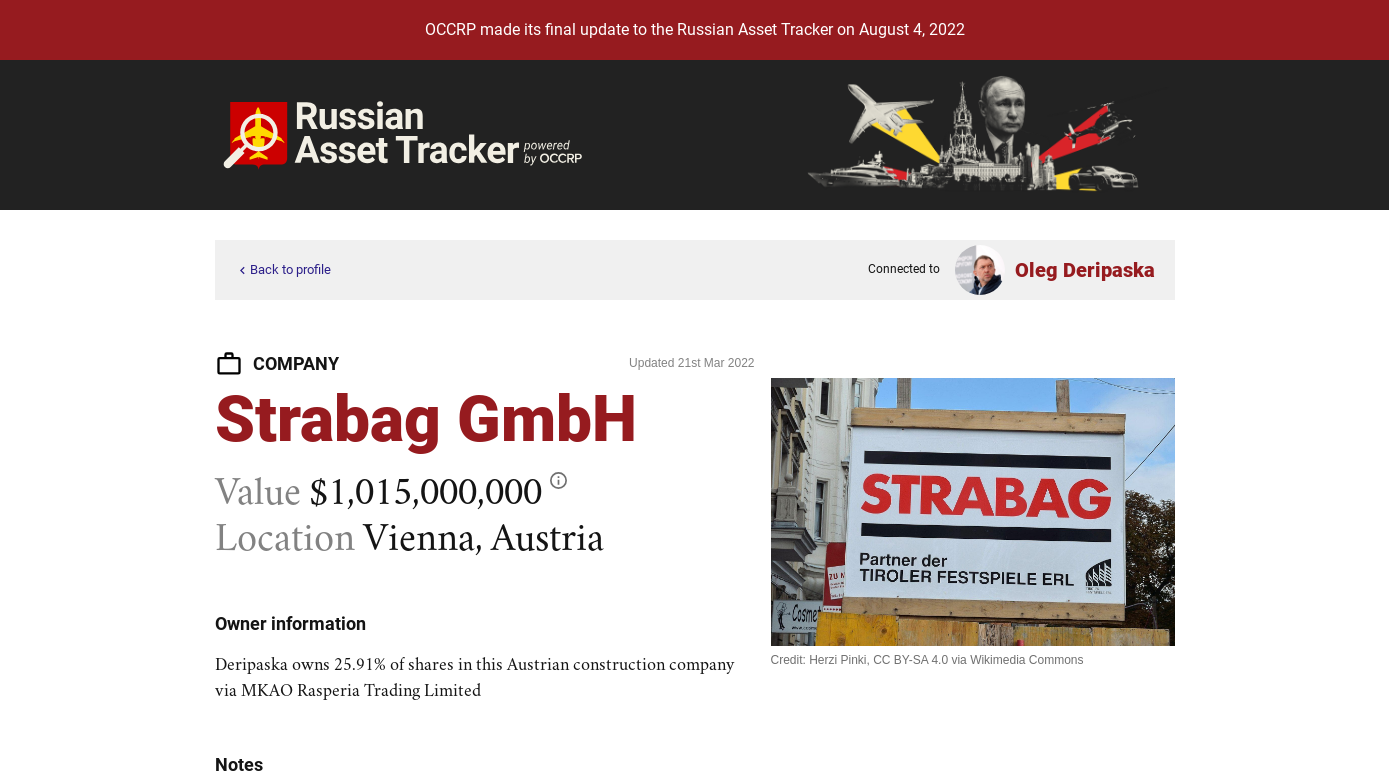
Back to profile (283, 270)
